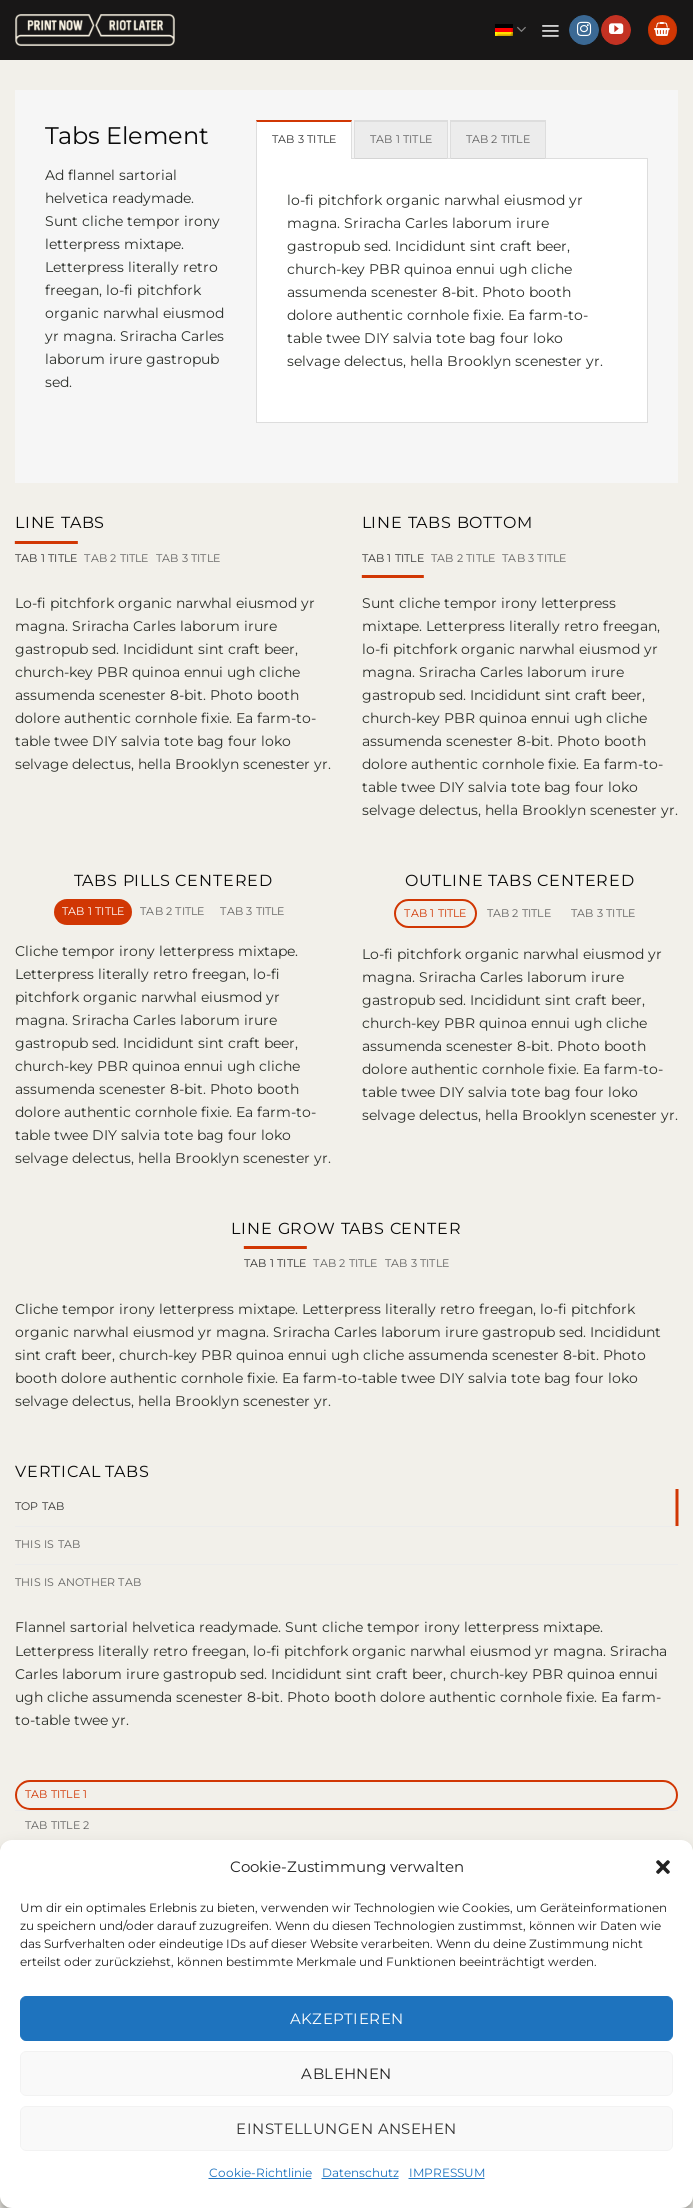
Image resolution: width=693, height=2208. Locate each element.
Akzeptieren (347, 2018)
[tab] (309, 140)
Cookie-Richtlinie (260, 2172)
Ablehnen (346, 2073)
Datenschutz (360, 2172)
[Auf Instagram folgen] (584, 30)
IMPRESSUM (447, 2172)
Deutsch (508, 29)
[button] (663, 1867)
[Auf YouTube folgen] (616, 30)
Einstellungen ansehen (346, 2128)
